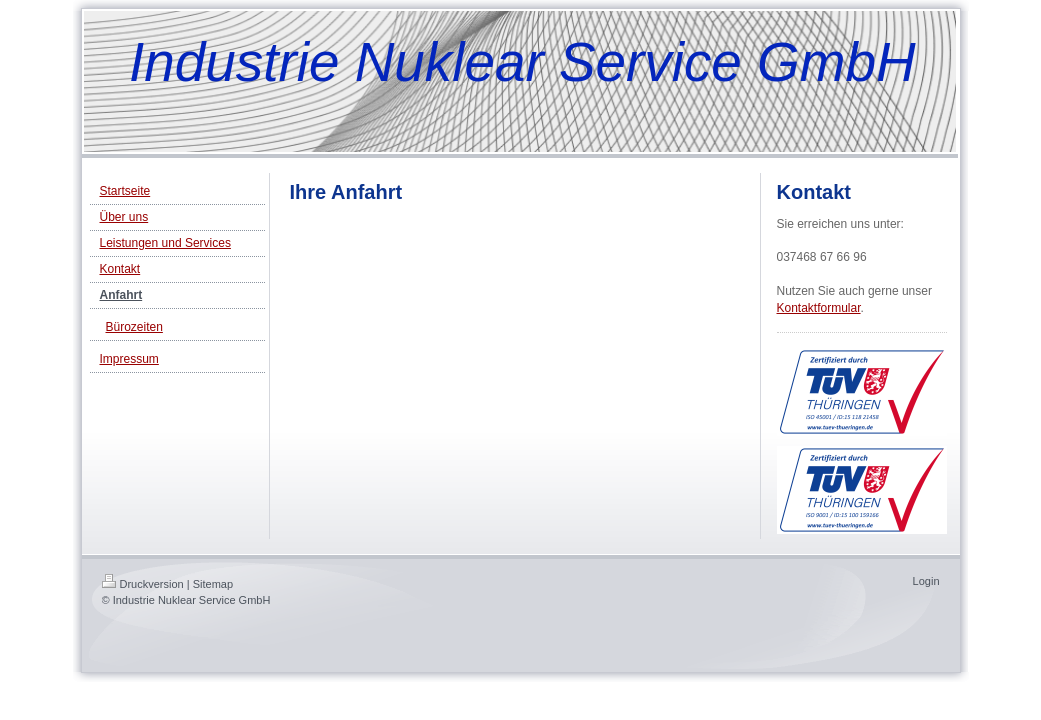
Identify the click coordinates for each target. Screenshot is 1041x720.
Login (926, 581)
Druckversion (143, 584)
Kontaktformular (819, 308)
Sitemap (213, 584)
